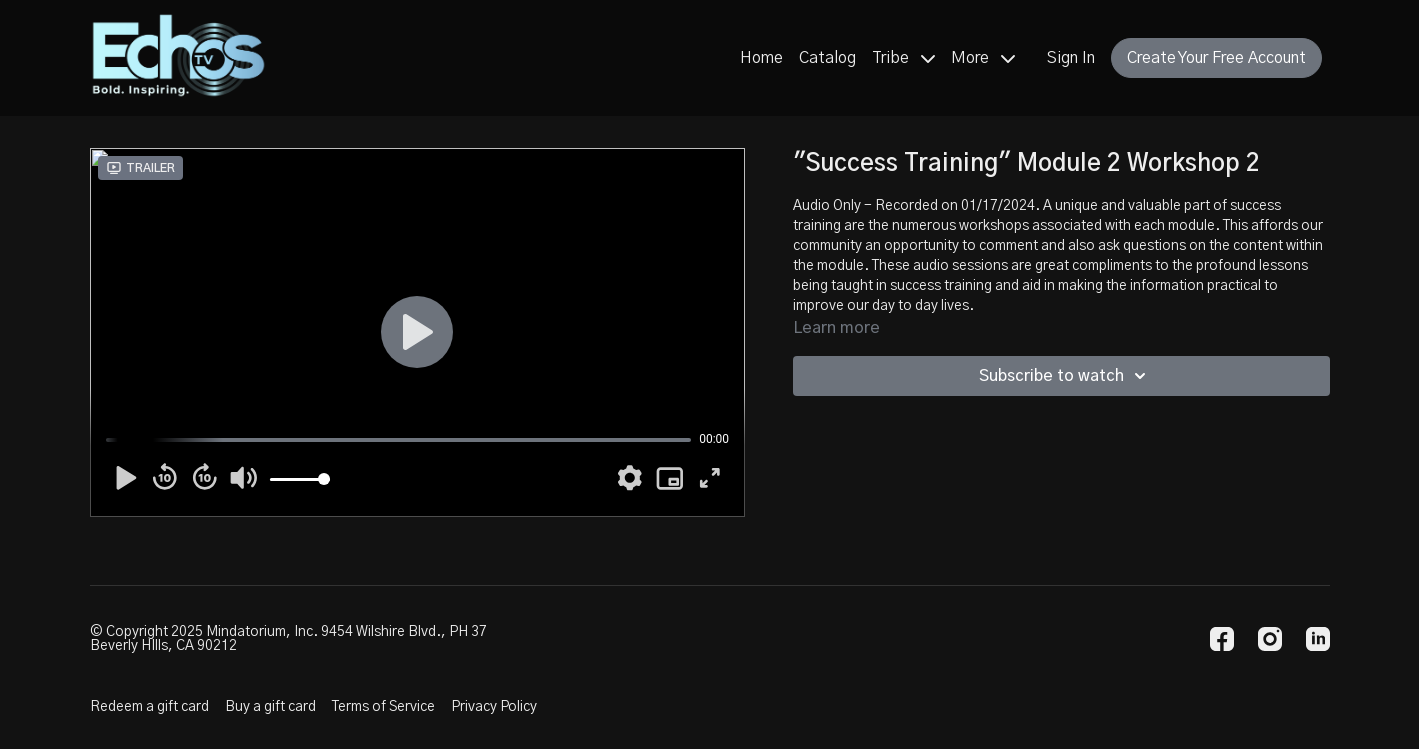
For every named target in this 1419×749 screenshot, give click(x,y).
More (983, 58)
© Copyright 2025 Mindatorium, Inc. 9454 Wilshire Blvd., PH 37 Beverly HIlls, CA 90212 (288, 639)
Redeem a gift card (149, 707)
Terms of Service (383, 707)
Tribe (903, 58)
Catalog (827, 58)
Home (761, 58)
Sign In (1071, 58)
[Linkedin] (1318, 639)
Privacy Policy (494, 707)
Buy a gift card (270, 707)
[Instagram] (1270, 639)
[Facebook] (1222, 639)
